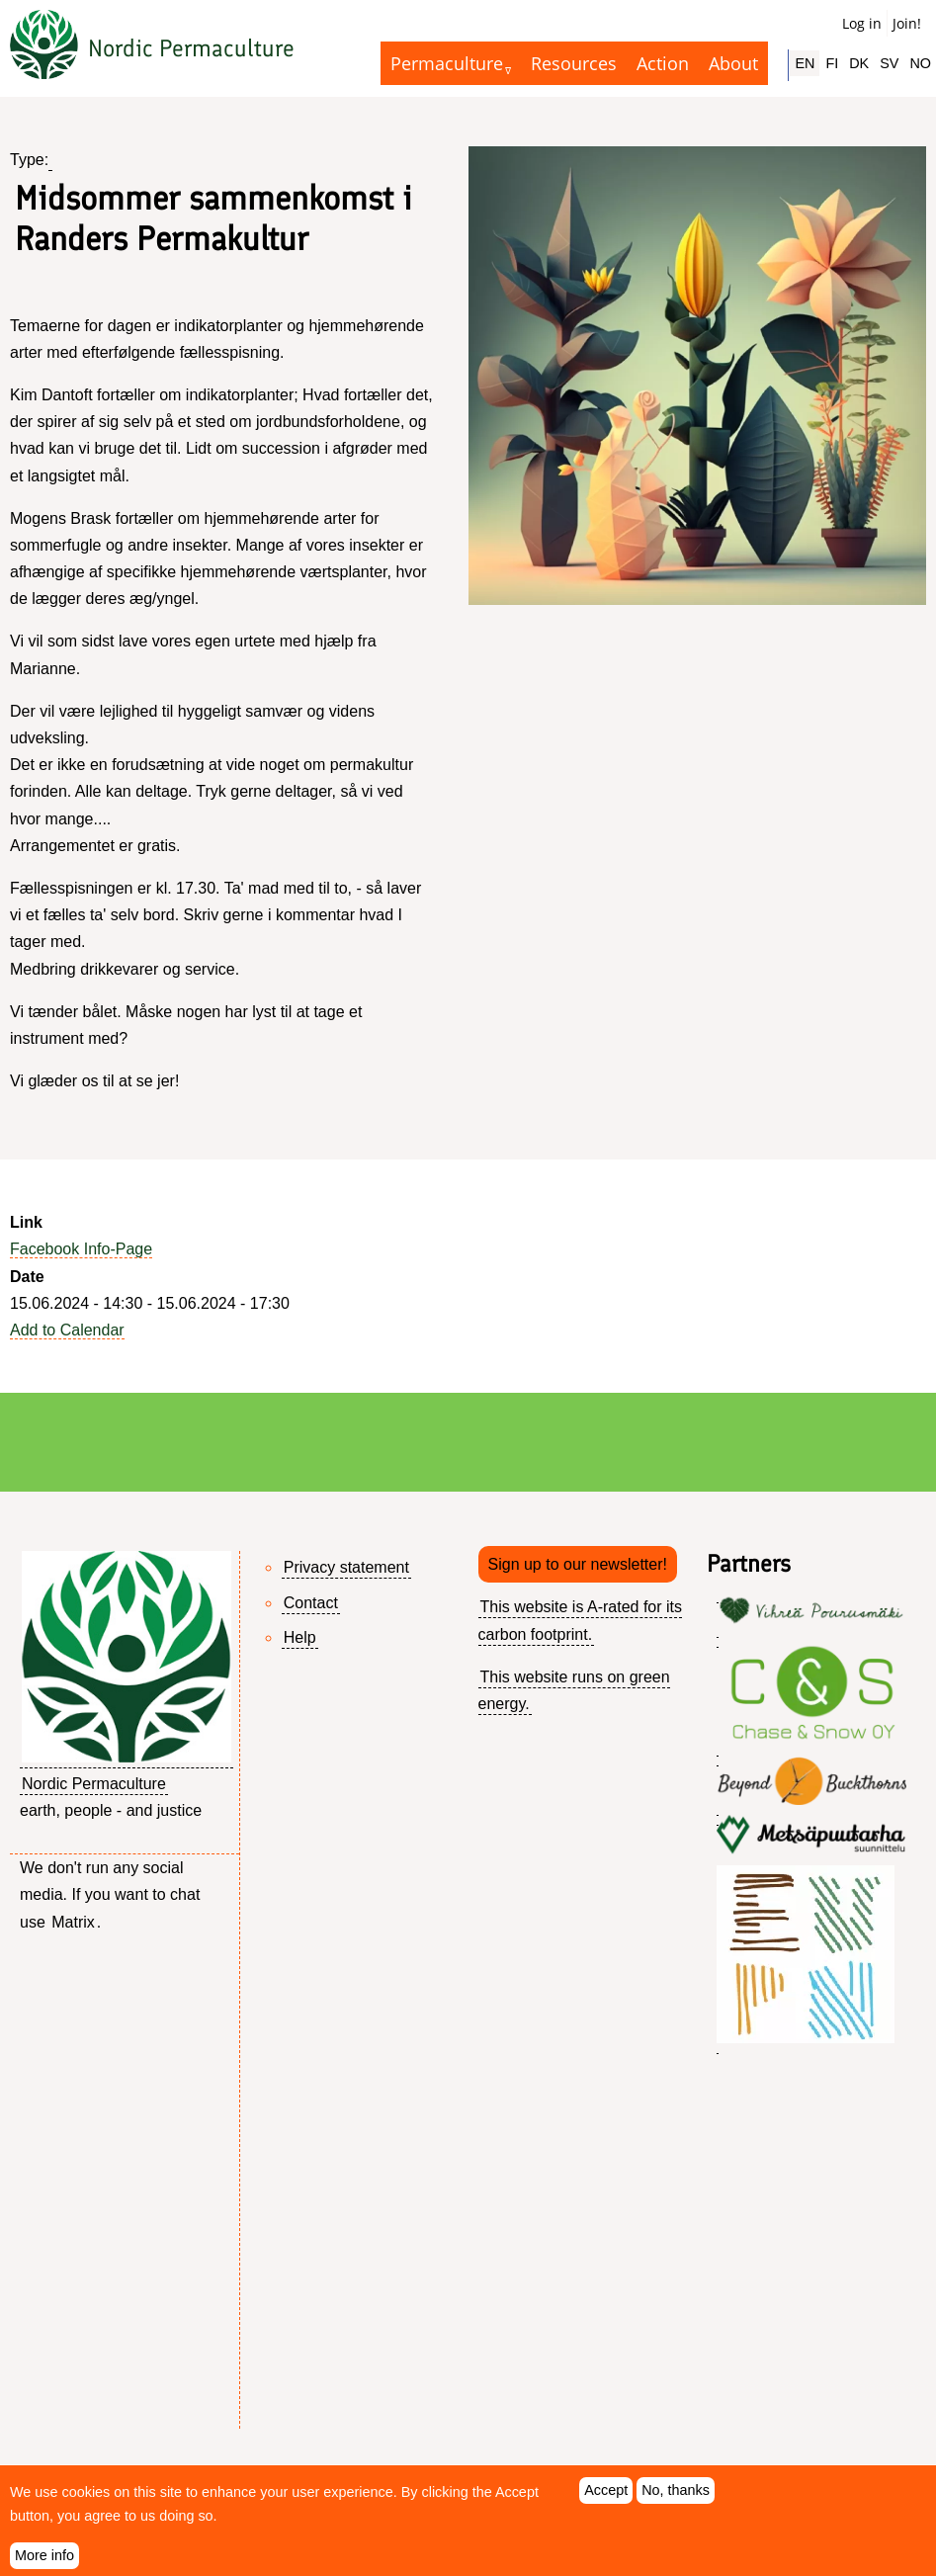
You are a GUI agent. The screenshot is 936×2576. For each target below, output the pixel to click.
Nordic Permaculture (191, 48)
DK (859, 63)
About (733, 63)
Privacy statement (346, 1567)
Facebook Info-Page (81, 1249)
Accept (606, 2498)
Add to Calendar (67, 1330)
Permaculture (446, 63)
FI (831, 63)
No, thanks (675, 2498)
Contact (311, 1602)
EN (804, 63)
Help (300, 1637)
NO (920, 63)
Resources (574, 63)
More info (44, 2562)
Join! (907, 23)
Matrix (73, 1922)
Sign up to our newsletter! (577, 1564)
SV (889, 63)
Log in (862, 23)
